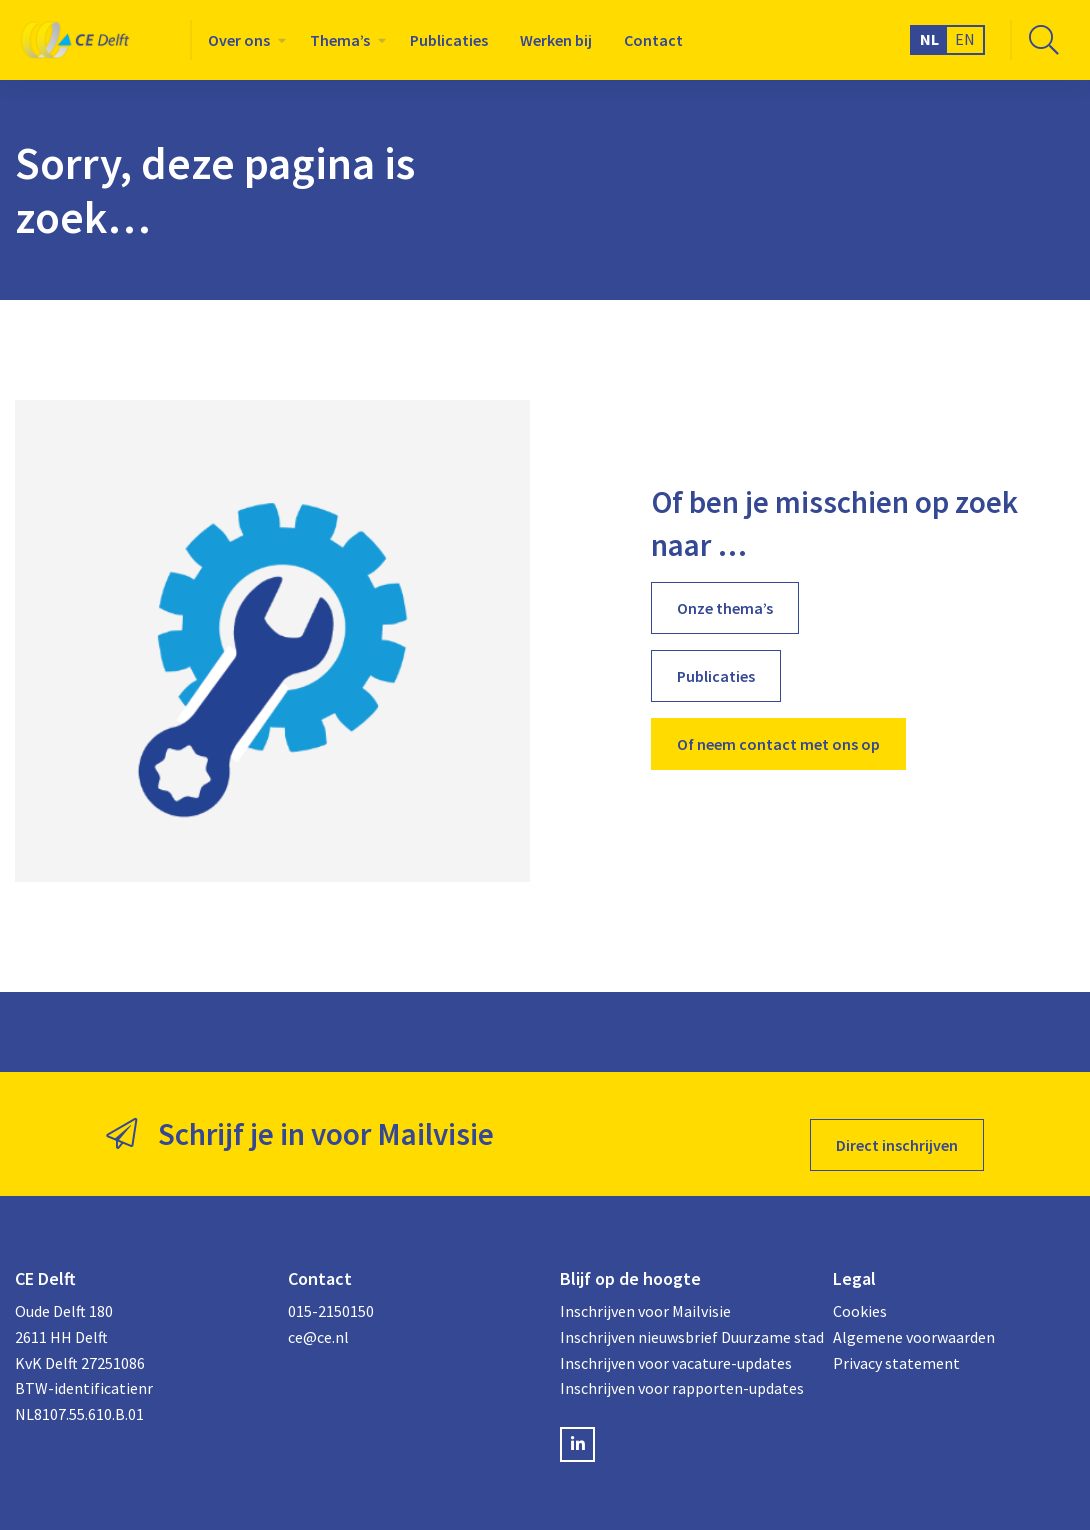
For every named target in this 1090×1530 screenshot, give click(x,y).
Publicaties (449, 40)
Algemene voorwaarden (914, 1315)
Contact (653, 40)
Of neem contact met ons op (778, 744)
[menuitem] (243, 40)
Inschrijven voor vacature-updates (676, 1340)
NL (929, 39)
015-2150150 (331, 1289)
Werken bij (556, 40)
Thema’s (340, 40)
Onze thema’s (725, 608)
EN (965, 39)
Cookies (860, 1289)
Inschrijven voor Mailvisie (645, 1289)
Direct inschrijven (897, 1123)
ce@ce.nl (318, 1315)
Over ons (239, 40)
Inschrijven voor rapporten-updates (681, 1366)
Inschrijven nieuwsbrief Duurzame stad (681, 1315)
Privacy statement (896, 1340)
